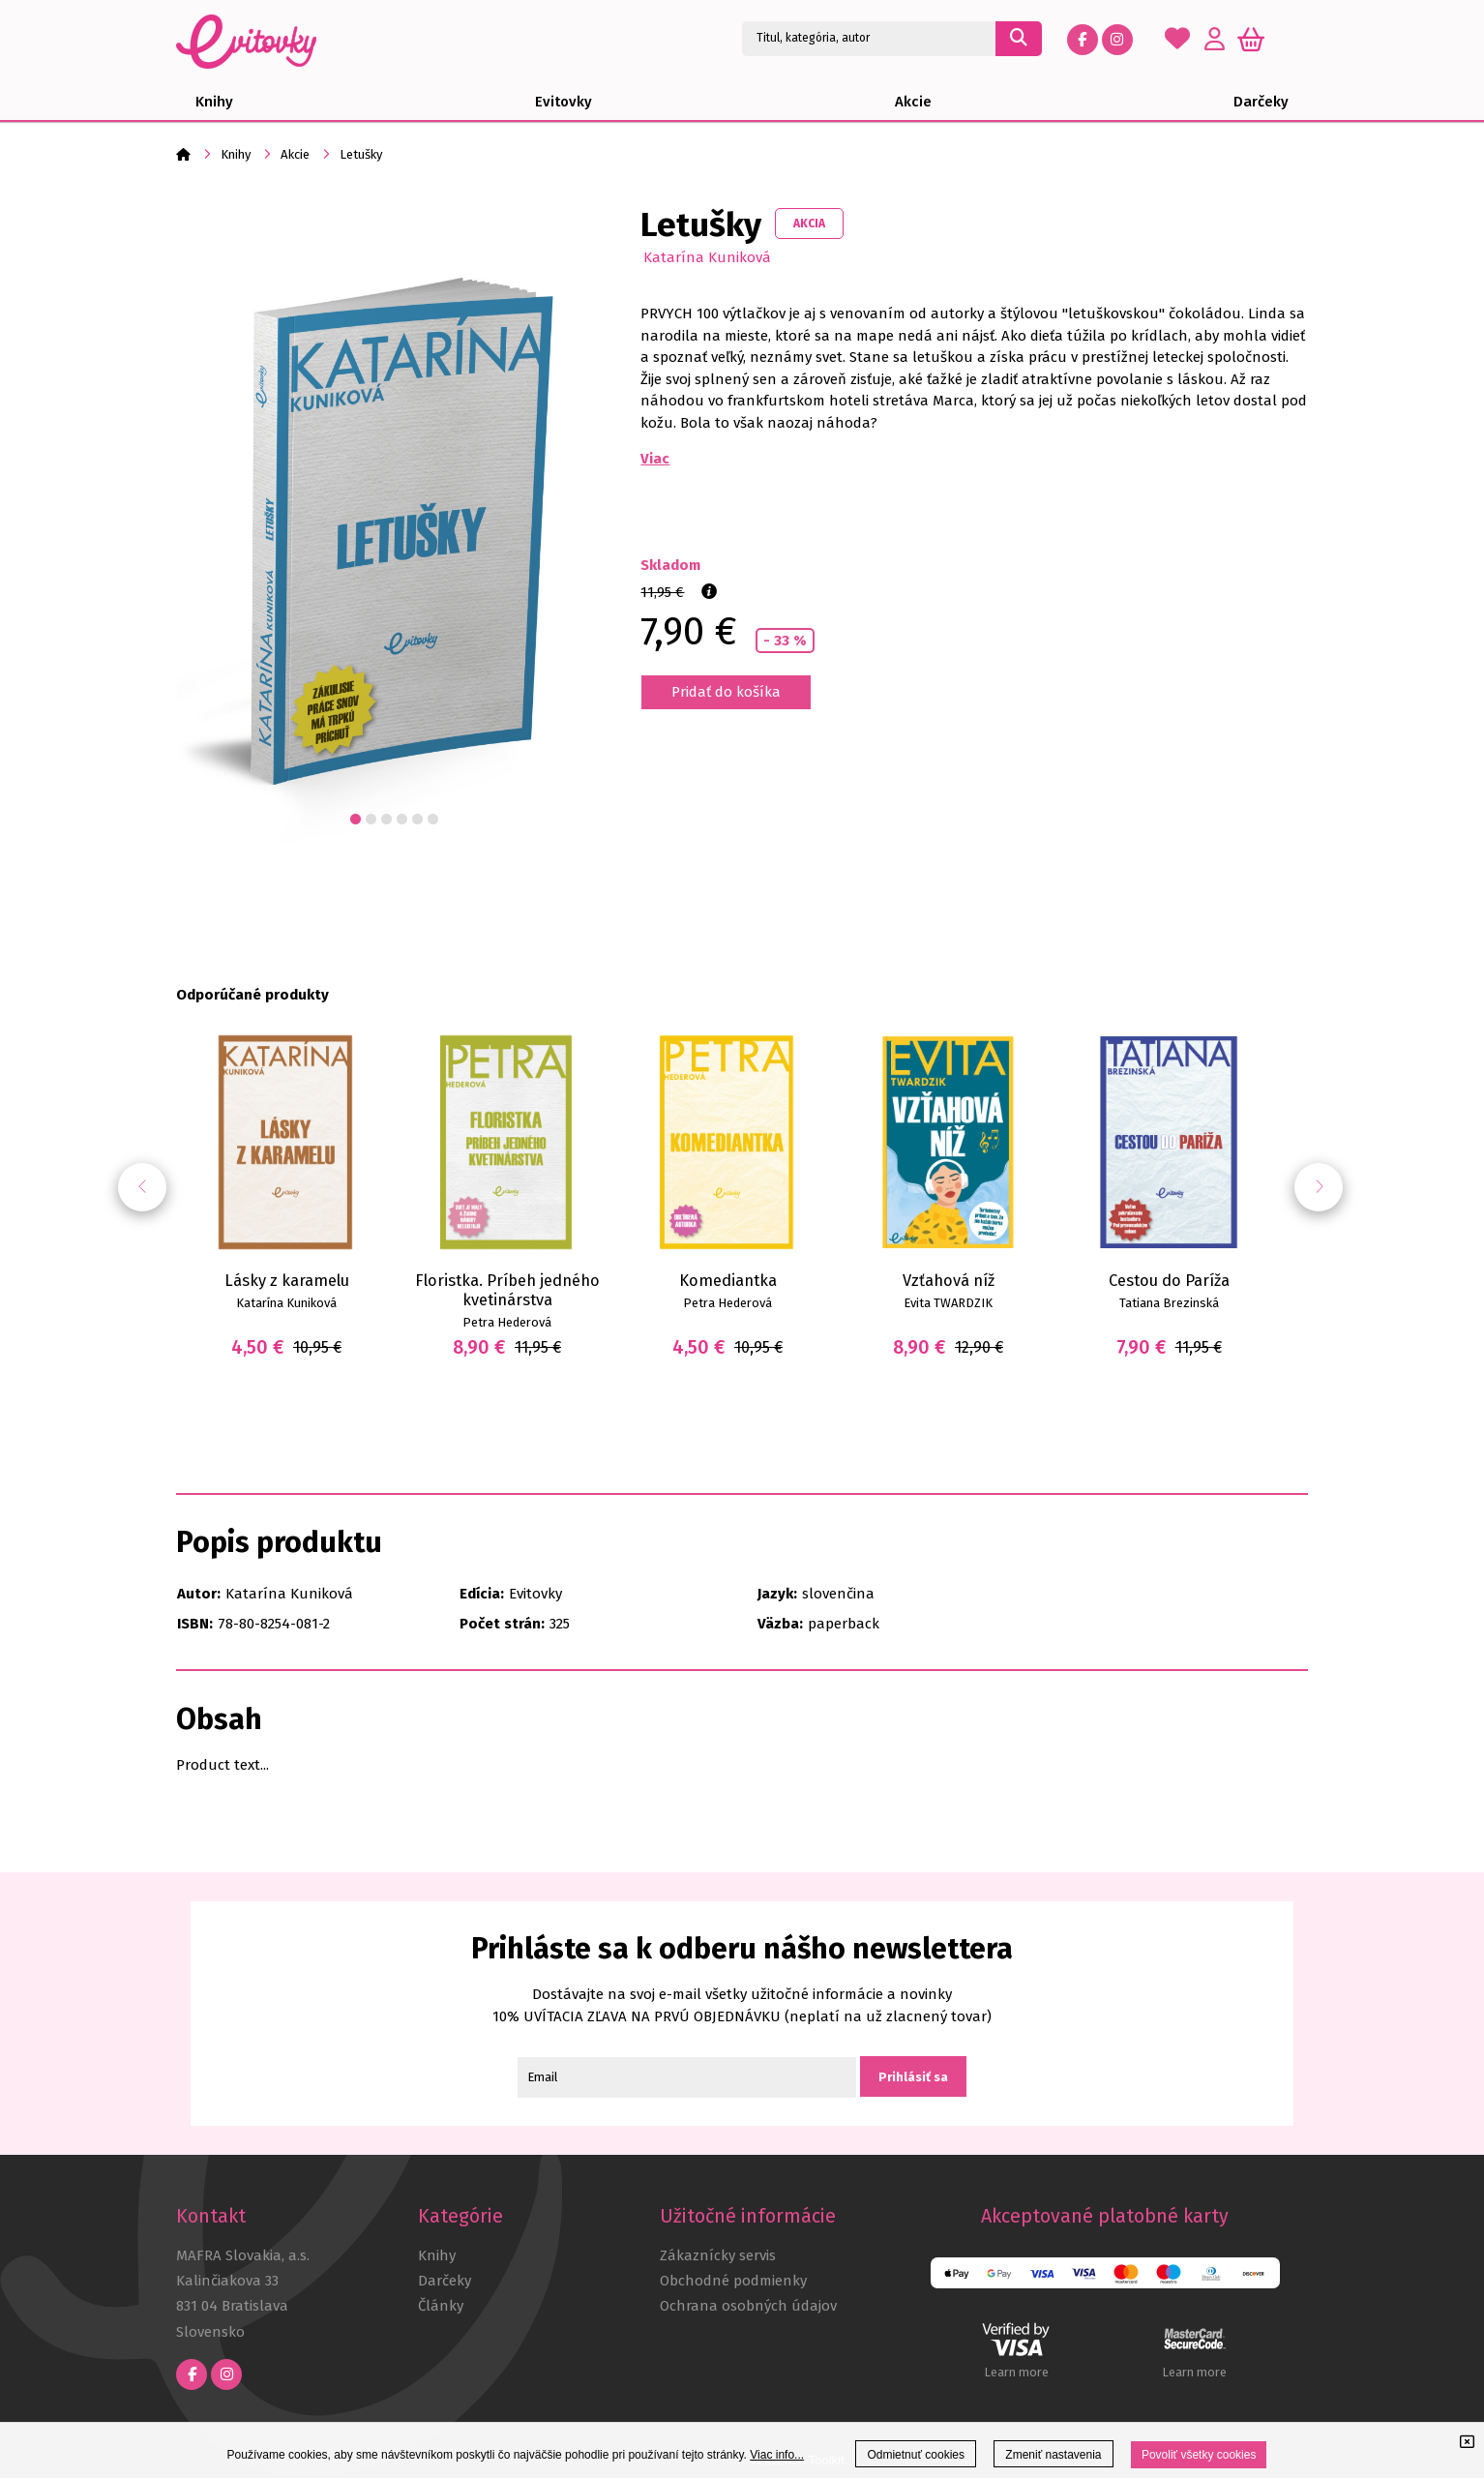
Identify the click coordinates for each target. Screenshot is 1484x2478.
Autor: (199, 1593)
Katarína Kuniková (707, 257)
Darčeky (444, 2280)
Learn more (1016, 2372)
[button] (1318, 1187)
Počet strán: (502, 1623)
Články (440, 2305)
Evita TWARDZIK (948, 1303)
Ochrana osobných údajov (748, 2305)
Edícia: (482, 1593)
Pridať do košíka (726, 692)
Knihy (236, 154)
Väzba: (780, 1623)
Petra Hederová (506, 1322)
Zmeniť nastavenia (1053, 2455)
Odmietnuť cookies (916, 2455)
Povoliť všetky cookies (1199, 2455)
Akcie (295, 154)
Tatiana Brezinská (1169, 1303)
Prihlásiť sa (913, 2077)
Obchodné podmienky (733, 2280)
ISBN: (195, 1623)
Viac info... (777, 2455)
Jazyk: (777, 1593)
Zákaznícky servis (718, 2255)
